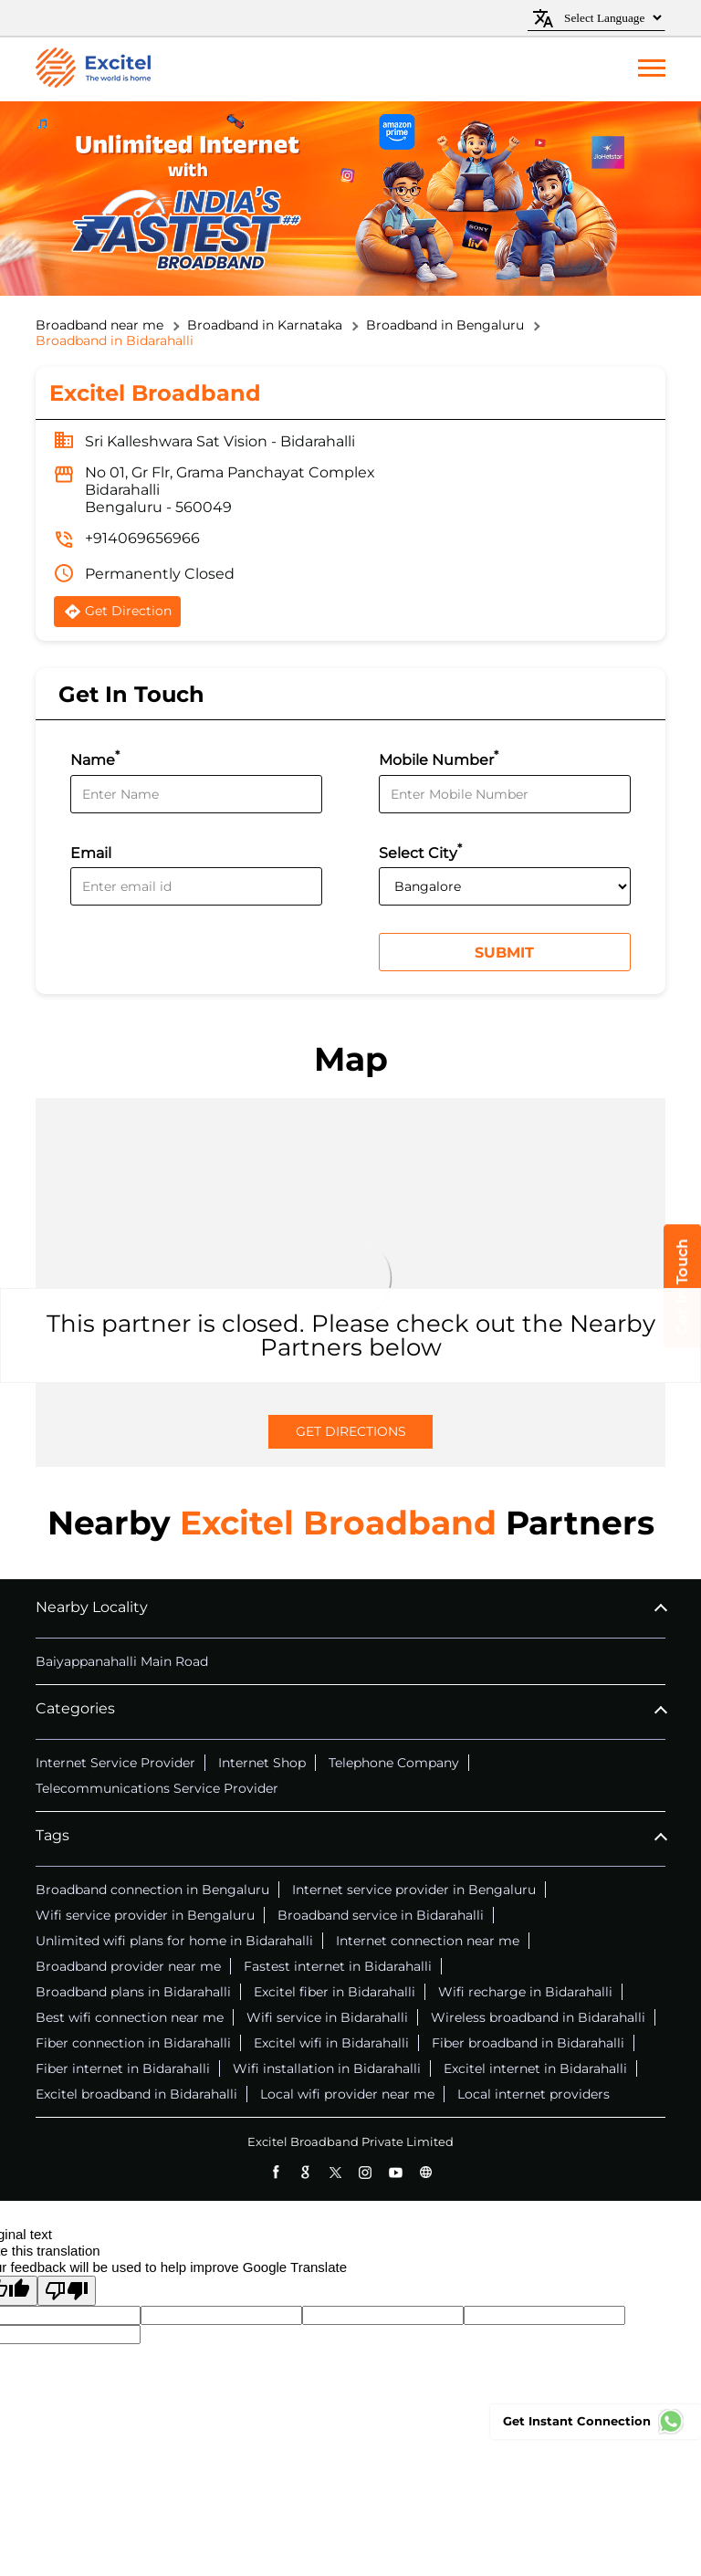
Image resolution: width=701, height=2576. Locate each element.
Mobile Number (438, 758)
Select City (420, 851)
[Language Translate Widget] (610, 18)
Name (95, 758)
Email (90, 853)
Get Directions (351, 1431)
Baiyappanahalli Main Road (122, 1661)
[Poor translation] (66, 2291)
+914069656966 (142, 538)
